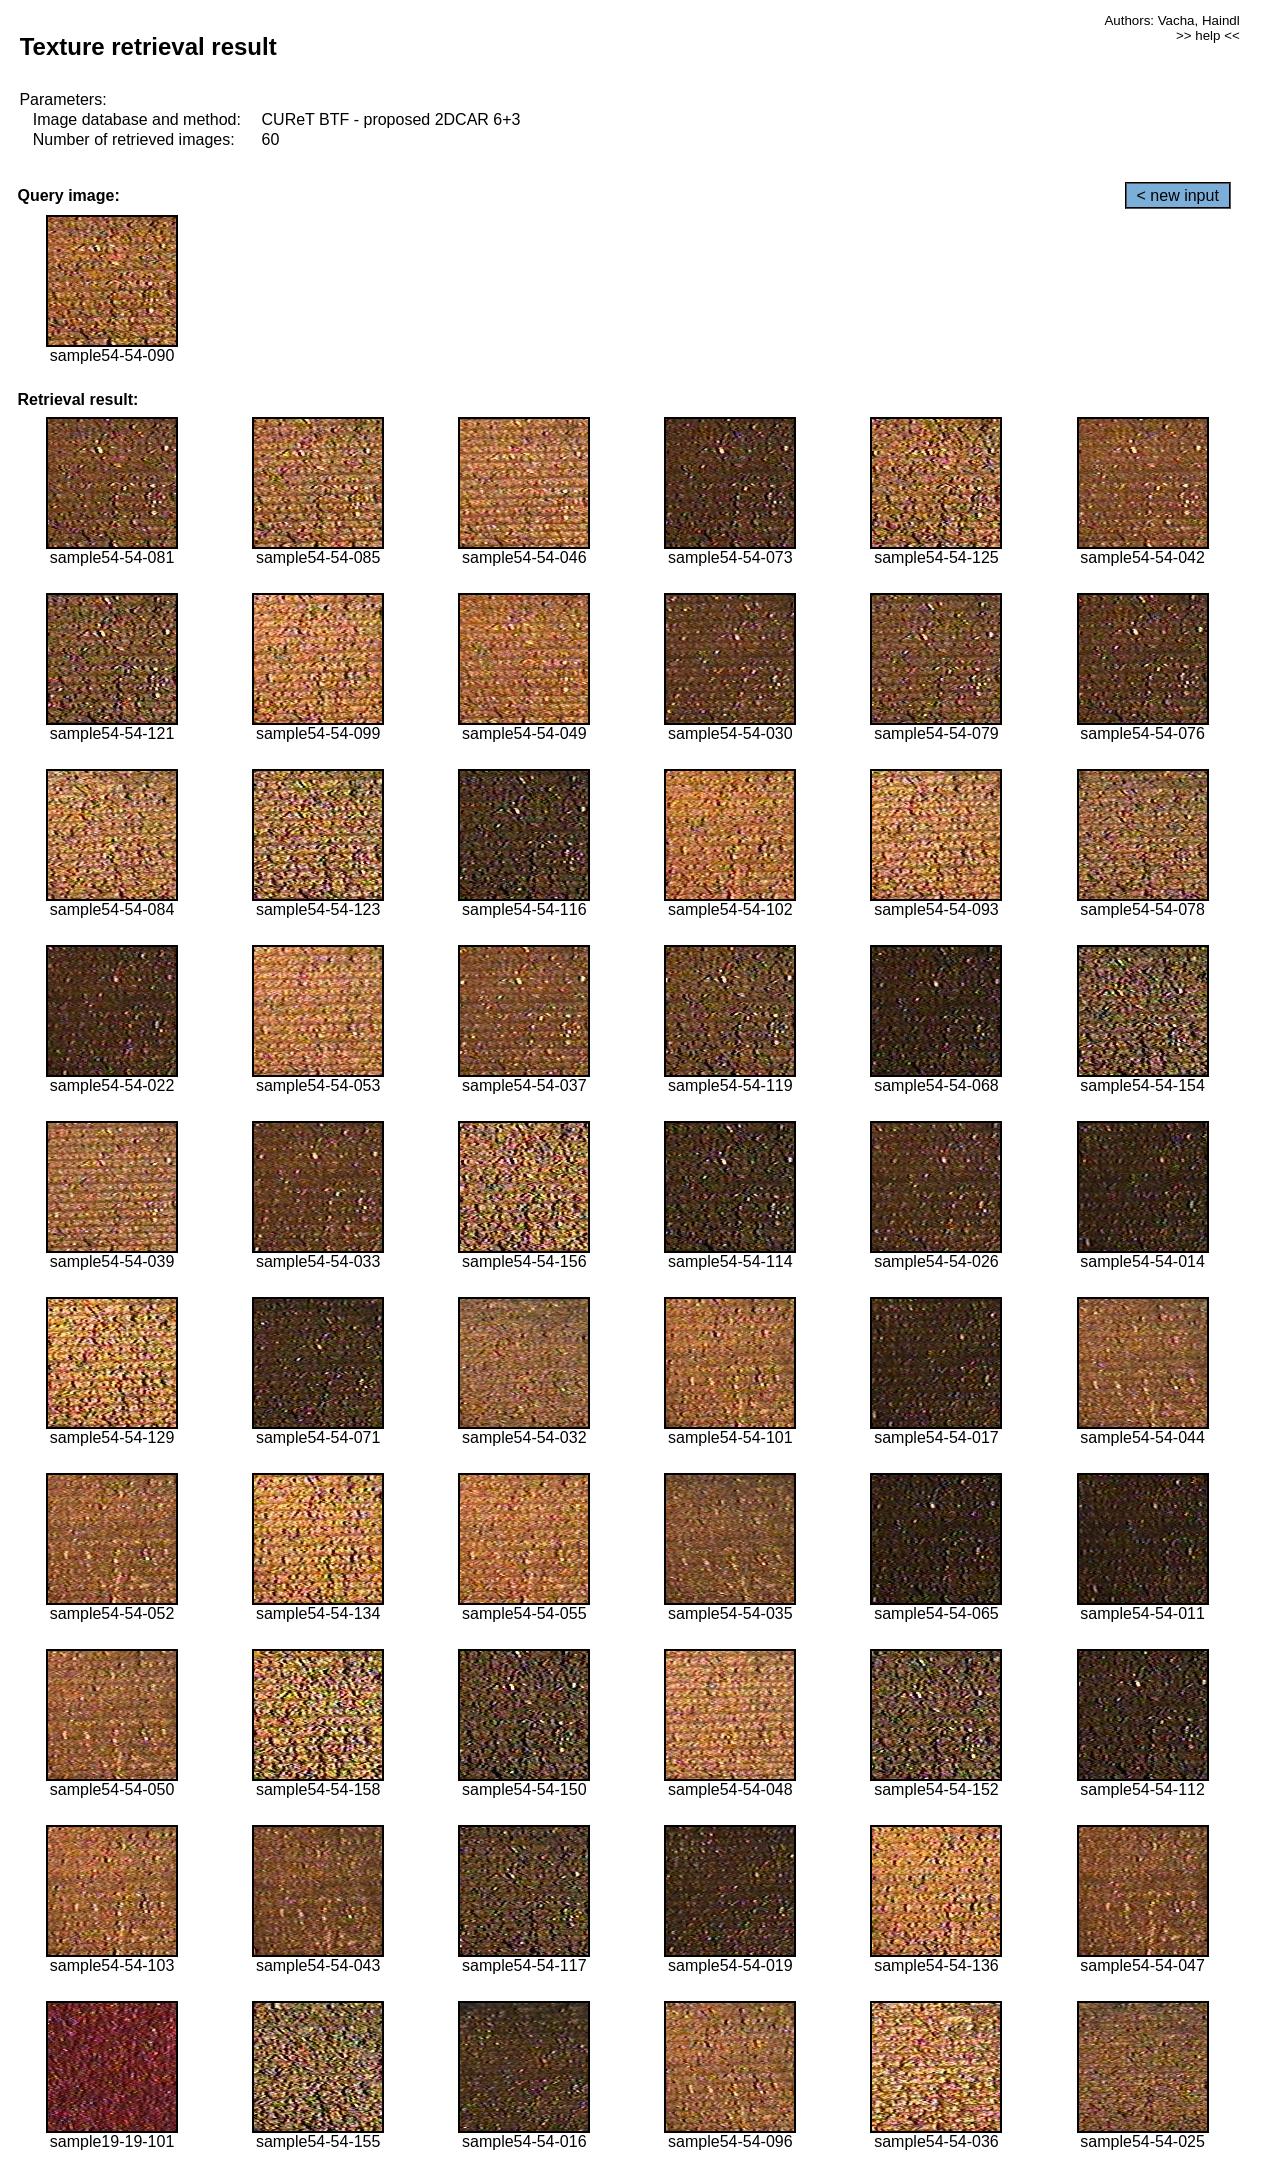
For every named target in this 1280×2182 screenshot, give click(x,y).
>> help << (1208, 35)
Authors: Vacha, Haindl (1171, 20)
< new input (1178, 195)
